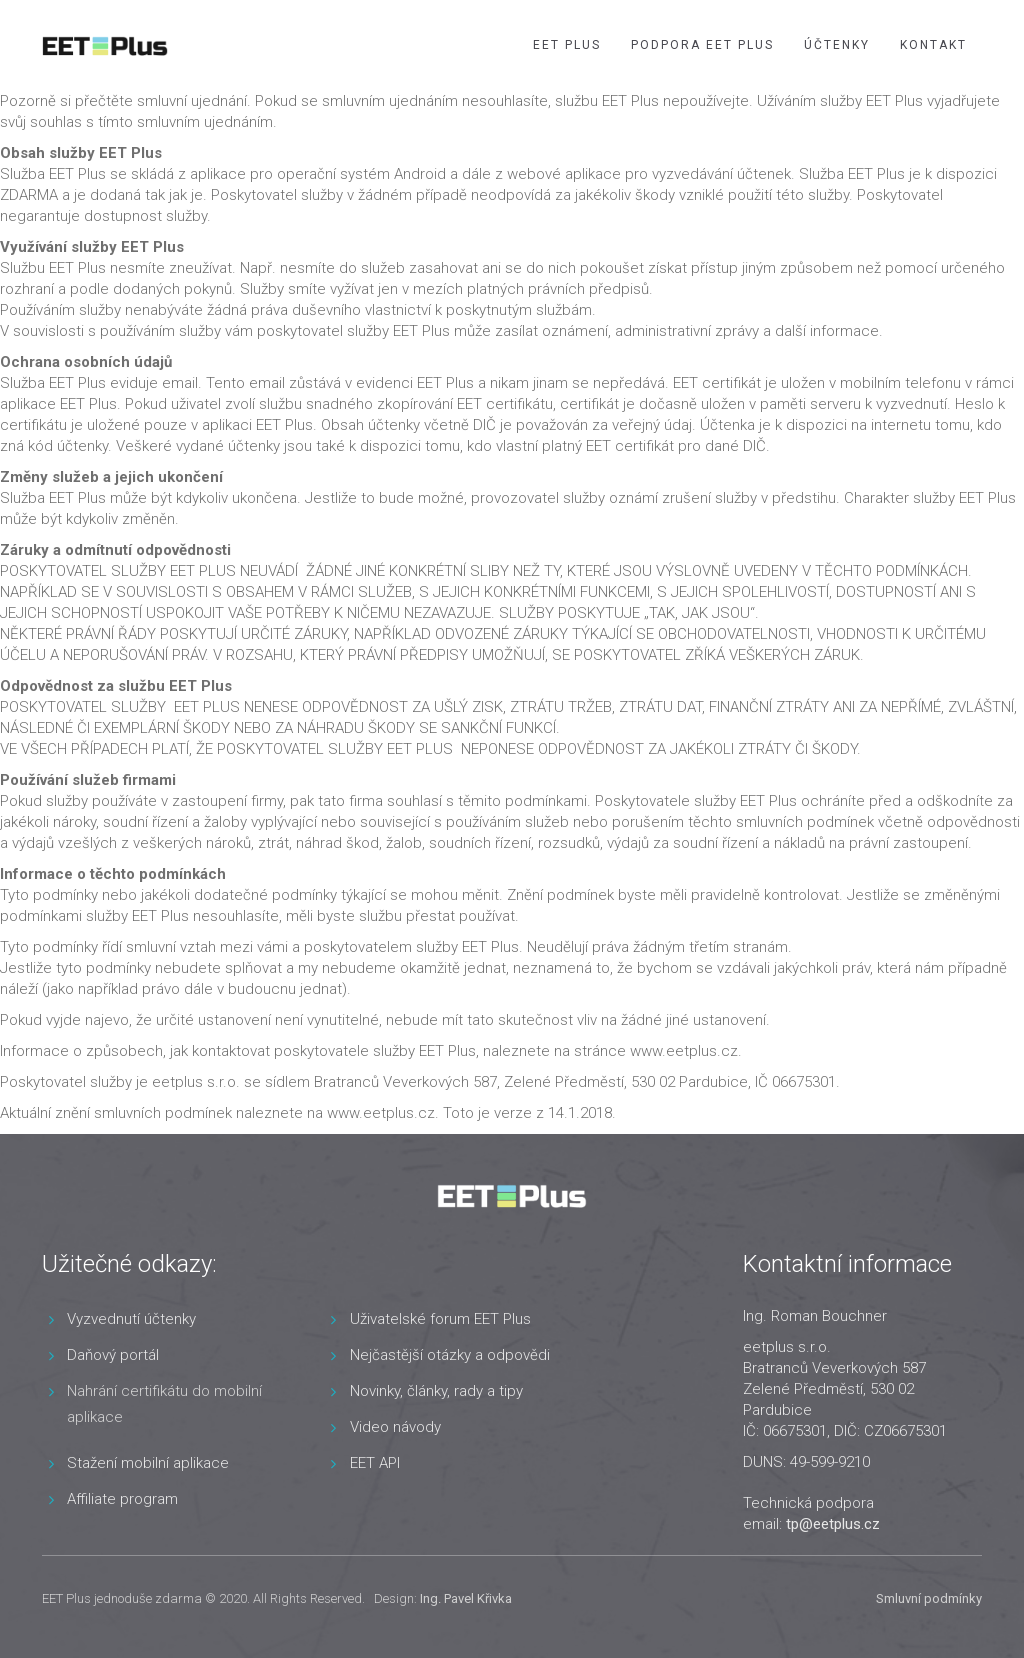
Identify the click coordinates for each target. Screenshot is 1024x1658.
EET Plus (567, 45)
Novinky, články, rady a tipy (436, 1391)
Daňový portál (113, 1355)
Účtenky (837, 45)
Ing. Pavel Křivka (466, 1598)
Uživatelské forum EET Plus (440, 1319)
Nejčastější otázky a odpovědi (450, 1355)
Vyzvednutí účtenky (131, 1319)
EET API (375, 1463)
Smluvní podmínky (929, 1598)
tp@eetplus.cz (833, 1524)
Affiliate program (122, 1499)
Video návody (395, 1427)
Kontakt (933, 45)
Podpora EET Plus (702, 45)
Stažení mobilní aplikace (148, 1463)
